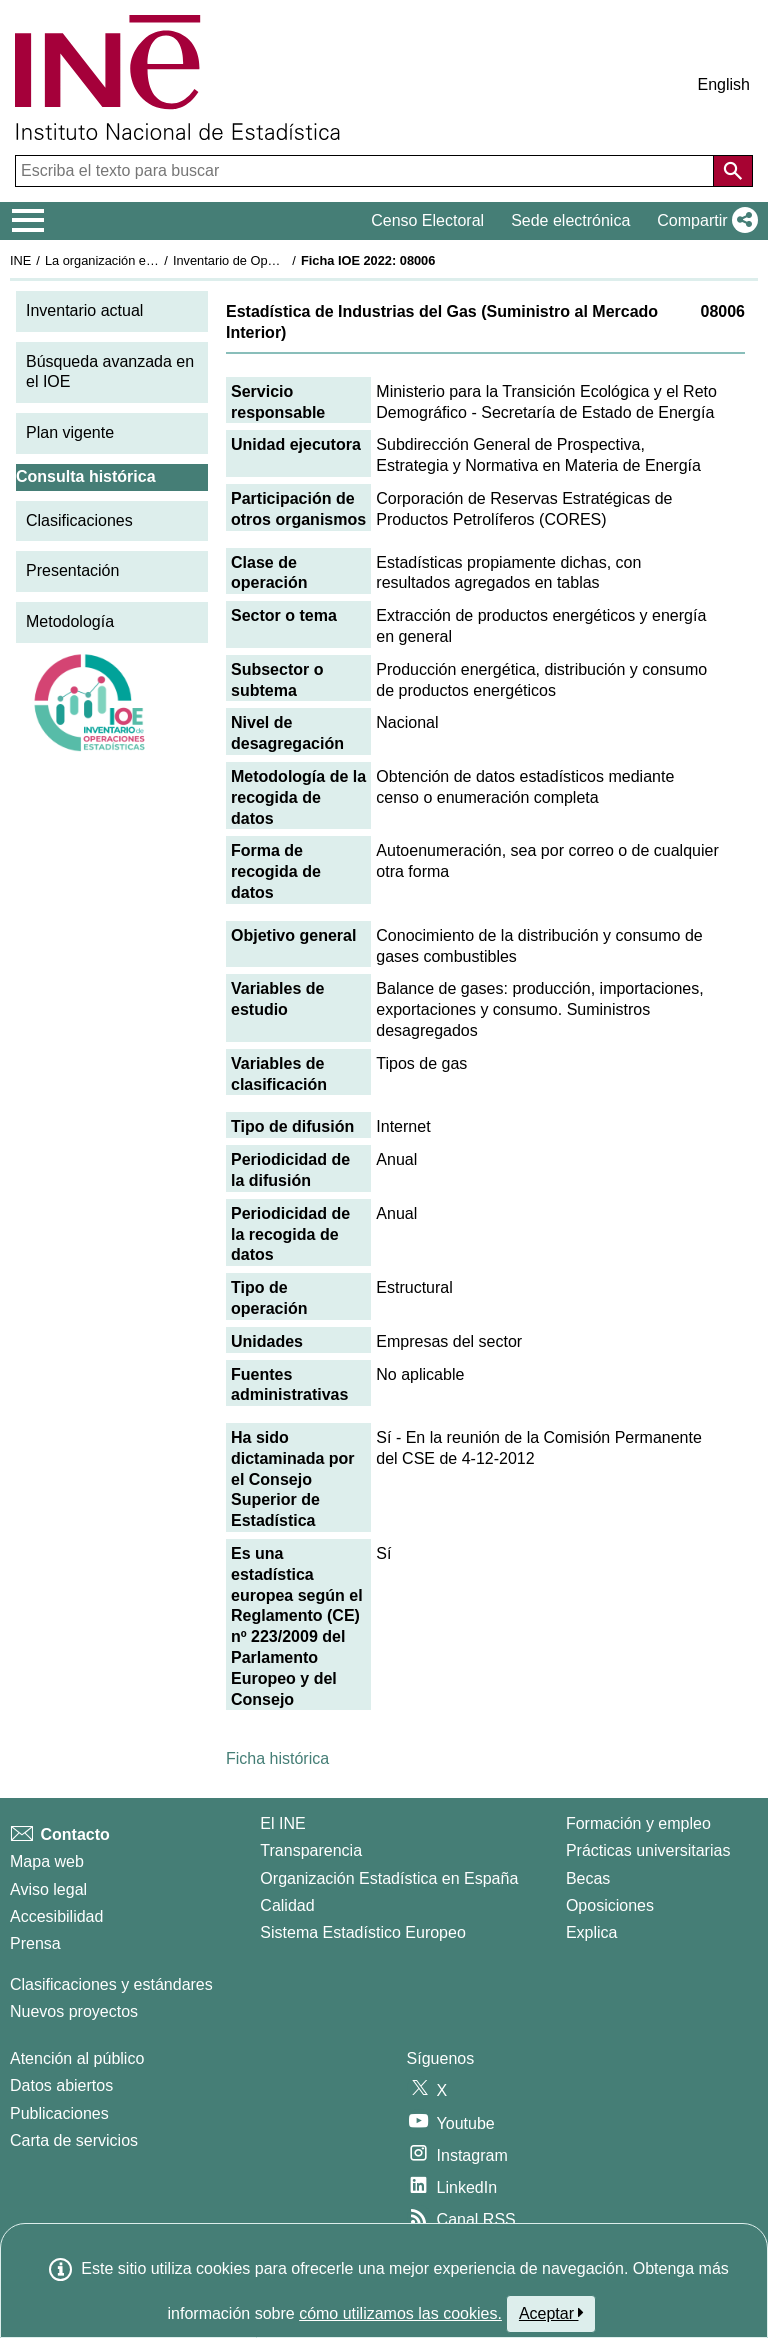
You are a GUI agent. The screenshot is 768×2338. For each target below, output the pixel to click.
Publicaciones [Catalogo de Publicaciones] (59, 2113)
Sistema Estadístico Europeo (362, 1932)
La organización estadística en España (155, 260)
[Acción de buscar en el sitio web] (733, 171)
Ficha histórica (277, 1758)
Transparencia (311, 1850)
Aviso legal (48, 1889)
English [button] (724, 84)
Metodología (70, 621)
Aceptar (551, 2313)
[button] (703, 221)
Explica (592, 1932)
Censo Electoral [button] (427, 220)
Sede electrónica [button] (570, 220)
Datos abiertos (61, 2085)
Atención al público (77, 2058)
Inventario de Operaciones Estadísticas (284, 260)
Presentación (72, 570)
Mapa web (47, 1861)
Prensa (35, 1943)
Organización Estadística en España (389, 1878)
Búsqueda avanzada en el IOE (110, 372)
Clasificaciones (79, 520)
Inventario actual (84, 310)
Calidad (287, 1905)
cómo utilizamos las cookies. (400, 2313)
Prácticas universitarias (648, 1850)
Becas (588, 1878)
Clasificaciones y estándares (111, 1984)
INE (20, 260)
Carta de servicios (74, 2140)
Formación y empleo (638, 1823)
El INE (282, 1823)
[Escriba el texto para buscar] (366, 171)
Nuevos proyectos (74, 2011)
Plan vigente (70, 432)
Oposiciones (610, 1905)
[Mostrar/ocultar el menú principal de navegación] (28, 221)
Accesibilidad (56, 1916)
